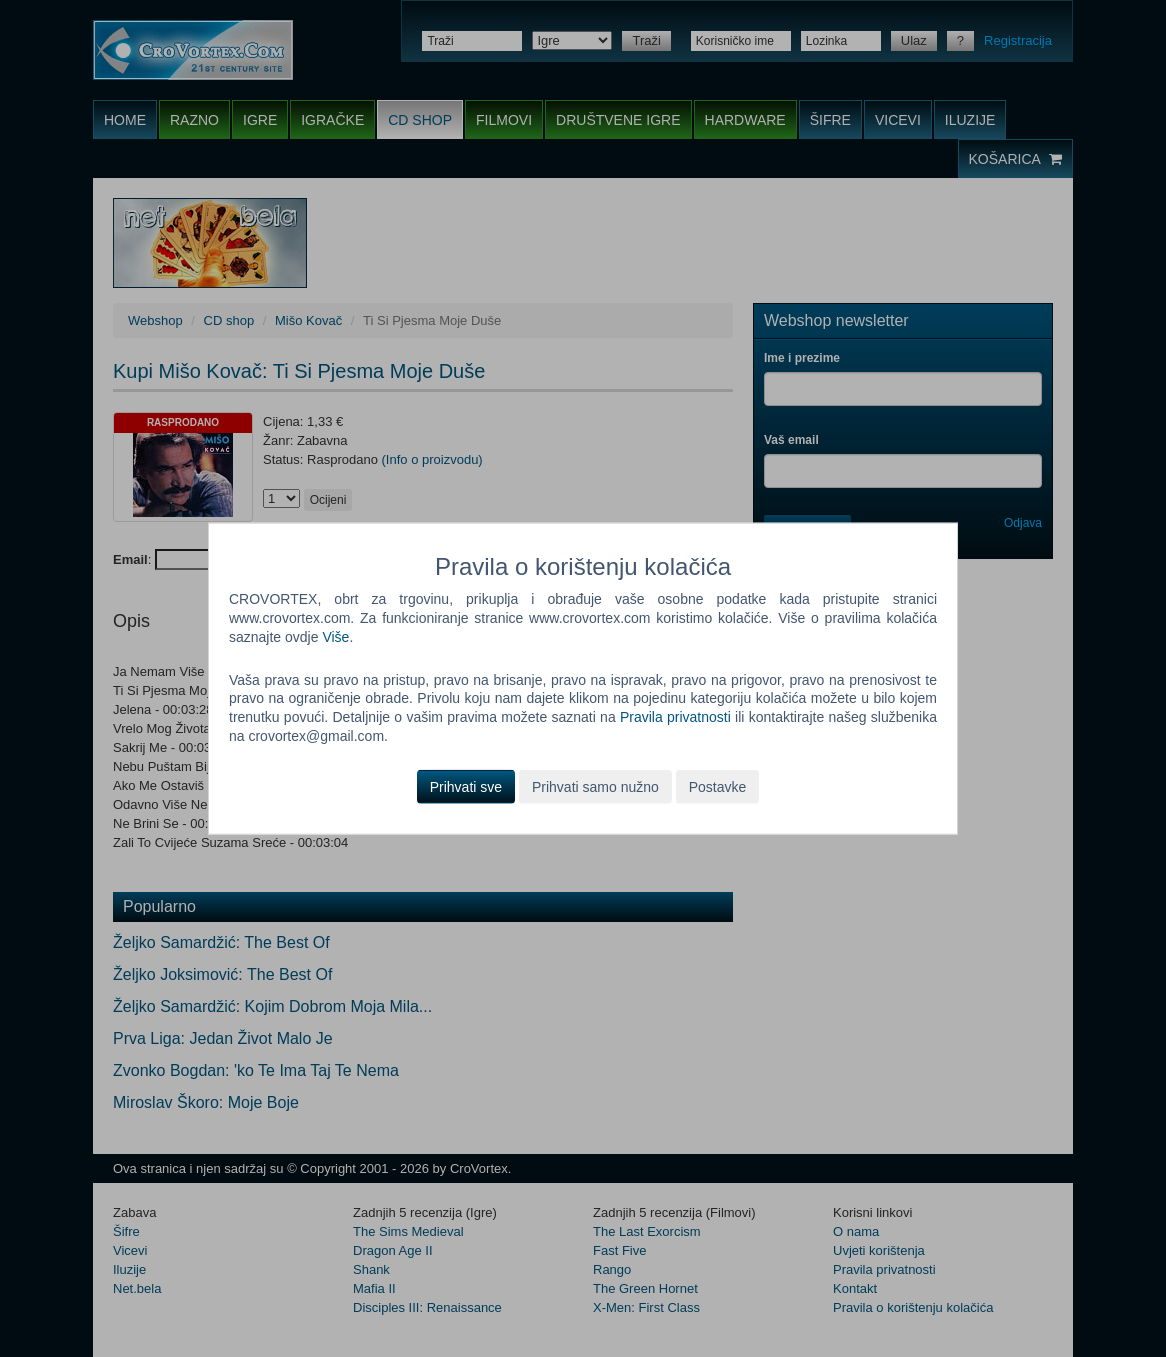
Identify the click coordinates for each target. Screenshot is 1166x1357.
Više (335, 636)
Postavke (718, 787)
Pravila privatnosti (675, 717)
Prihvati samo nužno (595, 787)
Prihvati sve (466, 787)
